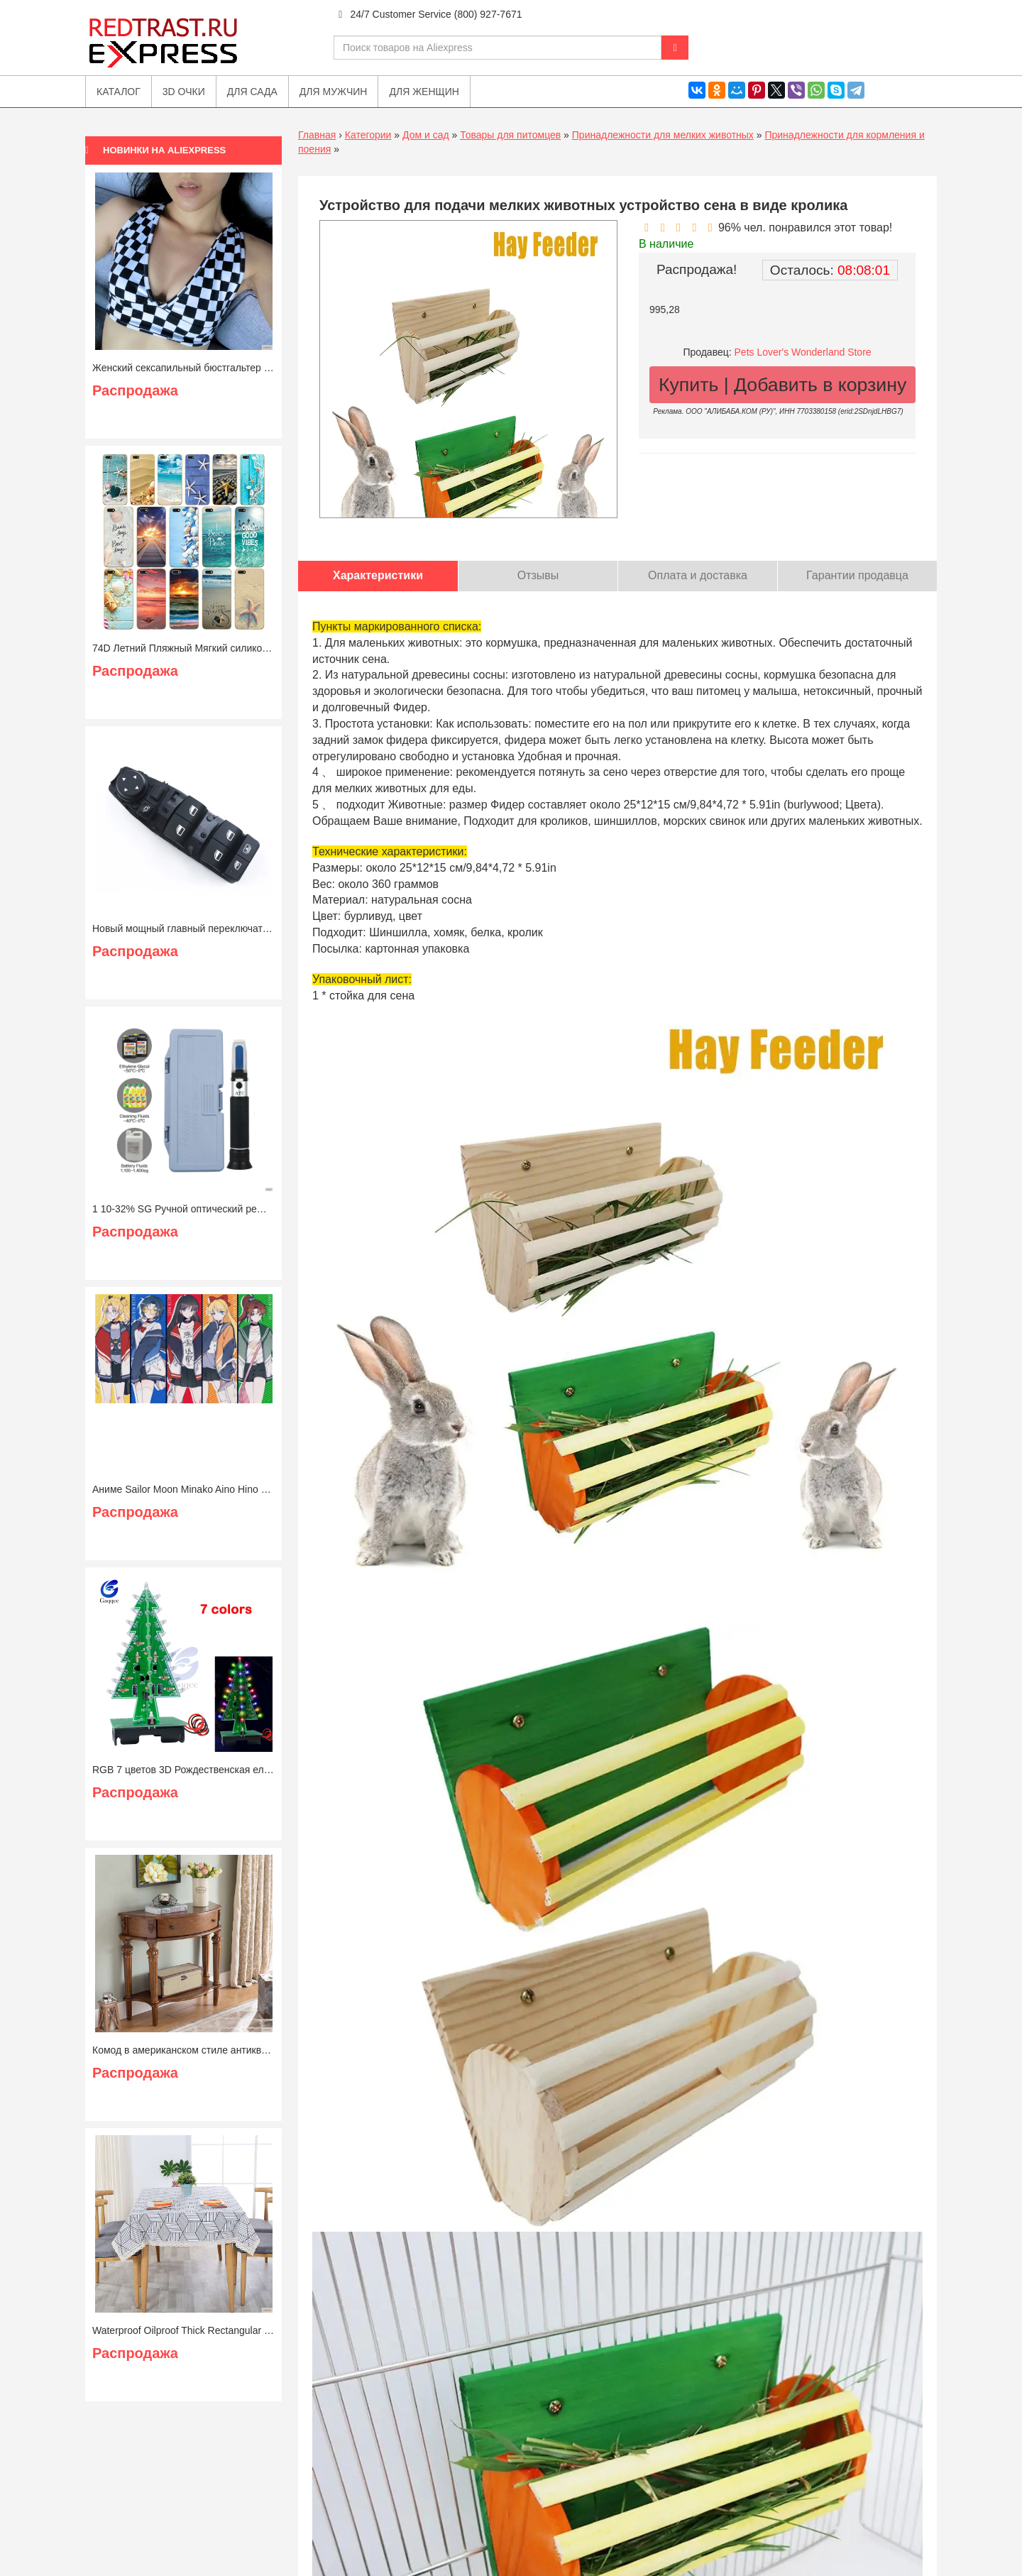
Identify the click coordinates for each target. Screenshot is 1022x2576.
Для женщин (423, 91)
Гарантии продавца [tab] (857, 575)
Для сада (252, 91)
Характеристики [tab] (378, 575)
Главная (317, 135)
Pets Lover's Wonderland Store (803, 352)
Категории (368, 135)
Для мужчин (334, 91)
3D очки (184, 91)
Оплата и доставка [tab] (697, 575)
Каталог (119, 91)
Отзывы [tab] (538, 575)
